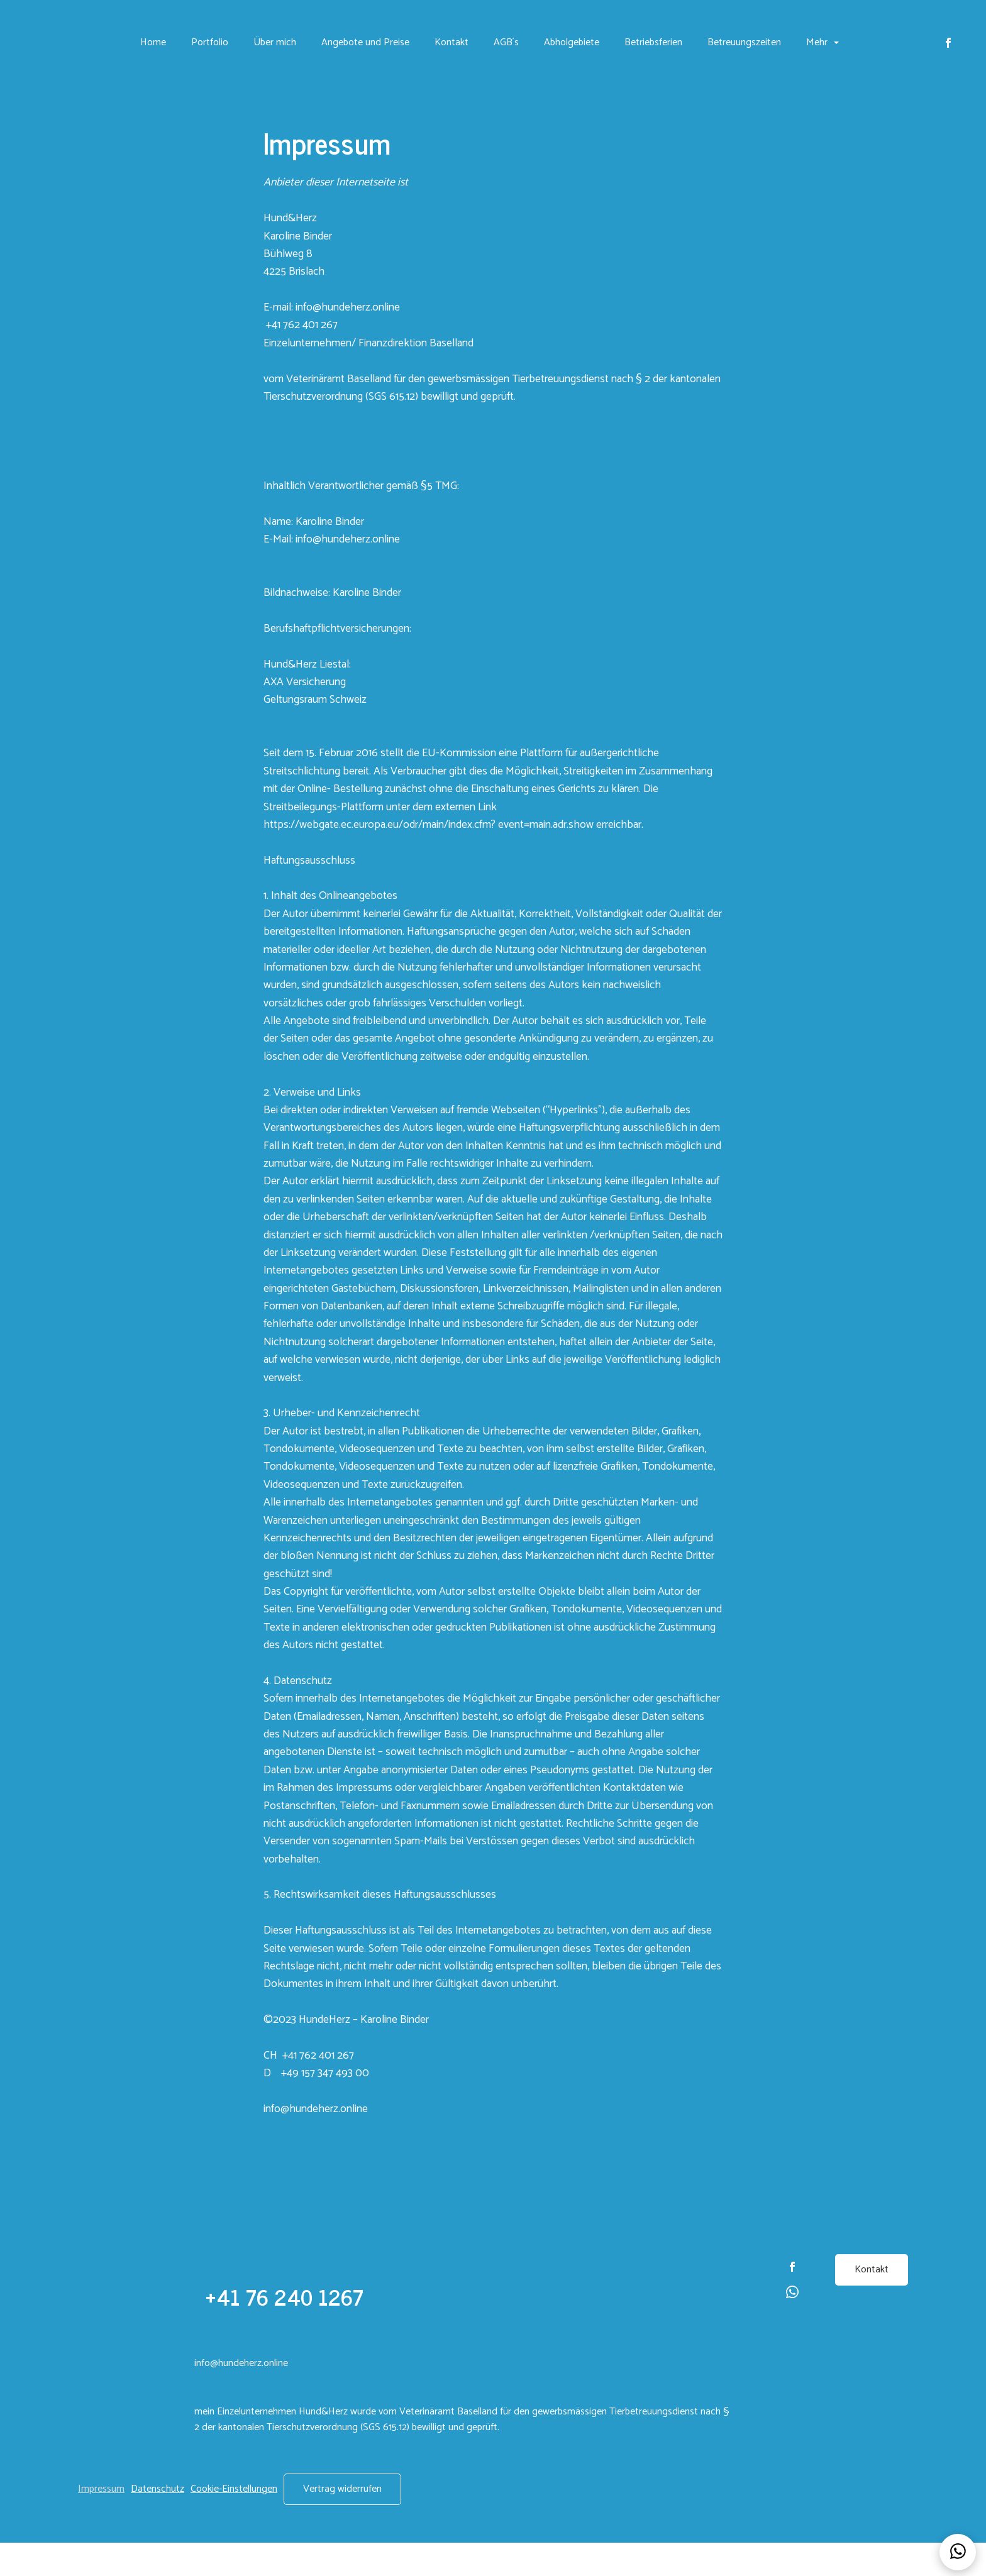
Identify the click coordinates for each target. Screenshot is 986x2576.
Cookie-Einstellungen (234, 2522)
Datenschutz (157, 2522)
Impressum (101, 2522)
